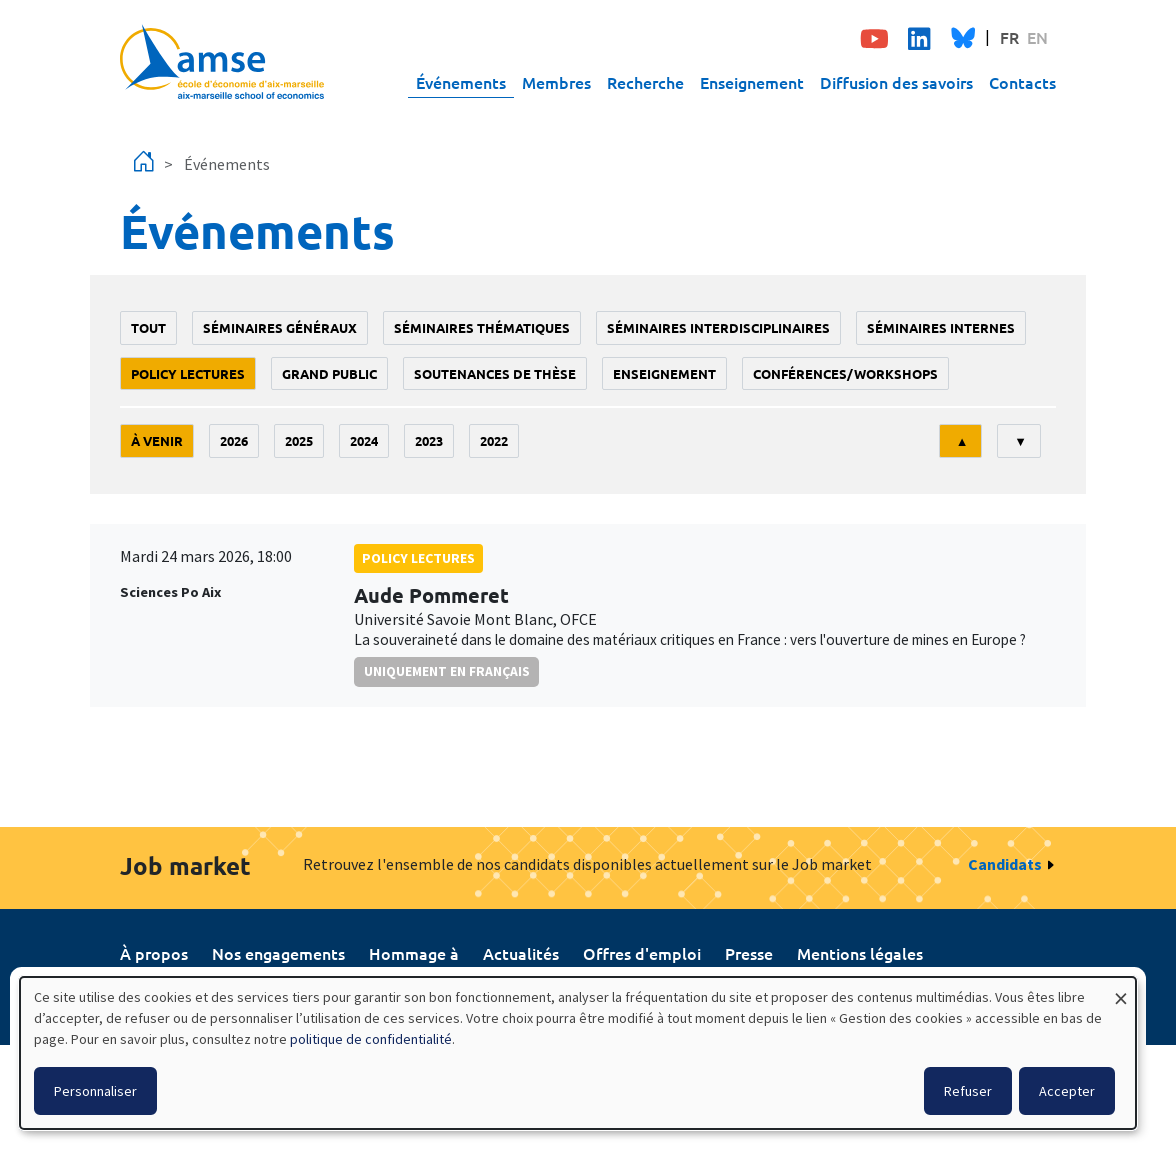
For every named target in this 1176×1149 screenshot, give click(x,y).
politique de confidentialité (371, 1039)
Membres (556, 82)
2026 (234, 440)
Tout (148, 327)
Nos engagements (278, 953)
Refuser (968, 1091)
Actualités (521, 953)
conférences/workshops (845, 373)
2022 (494, 440)
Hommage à (414, 953)
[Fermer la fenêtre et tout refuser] (1121, 989)
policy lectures (188, 373)
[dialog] (578, 1053)
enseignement (664, 373)
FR (1009, 37)
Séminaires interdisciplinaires (718, 327)
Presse (749, 953)
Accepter (1067, 1091)
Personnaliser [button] (95, 1091)
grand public (329, 373)
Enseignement (752, 82)
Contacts (1022, 82)
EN (1037, 37)
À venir (157, 440)
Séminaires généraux (280, 327)
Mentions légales (860, 953)
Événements (461, 82)
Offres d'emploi (642, 953)
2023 (429, 440)
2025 (299, 440)
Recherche (645, 82)
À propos (154, 953)
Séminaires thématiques (482, 327)
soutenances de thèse (495, 373)
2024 (364, 440)
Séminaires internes (941, 327)
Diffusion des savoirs (896, 82)
